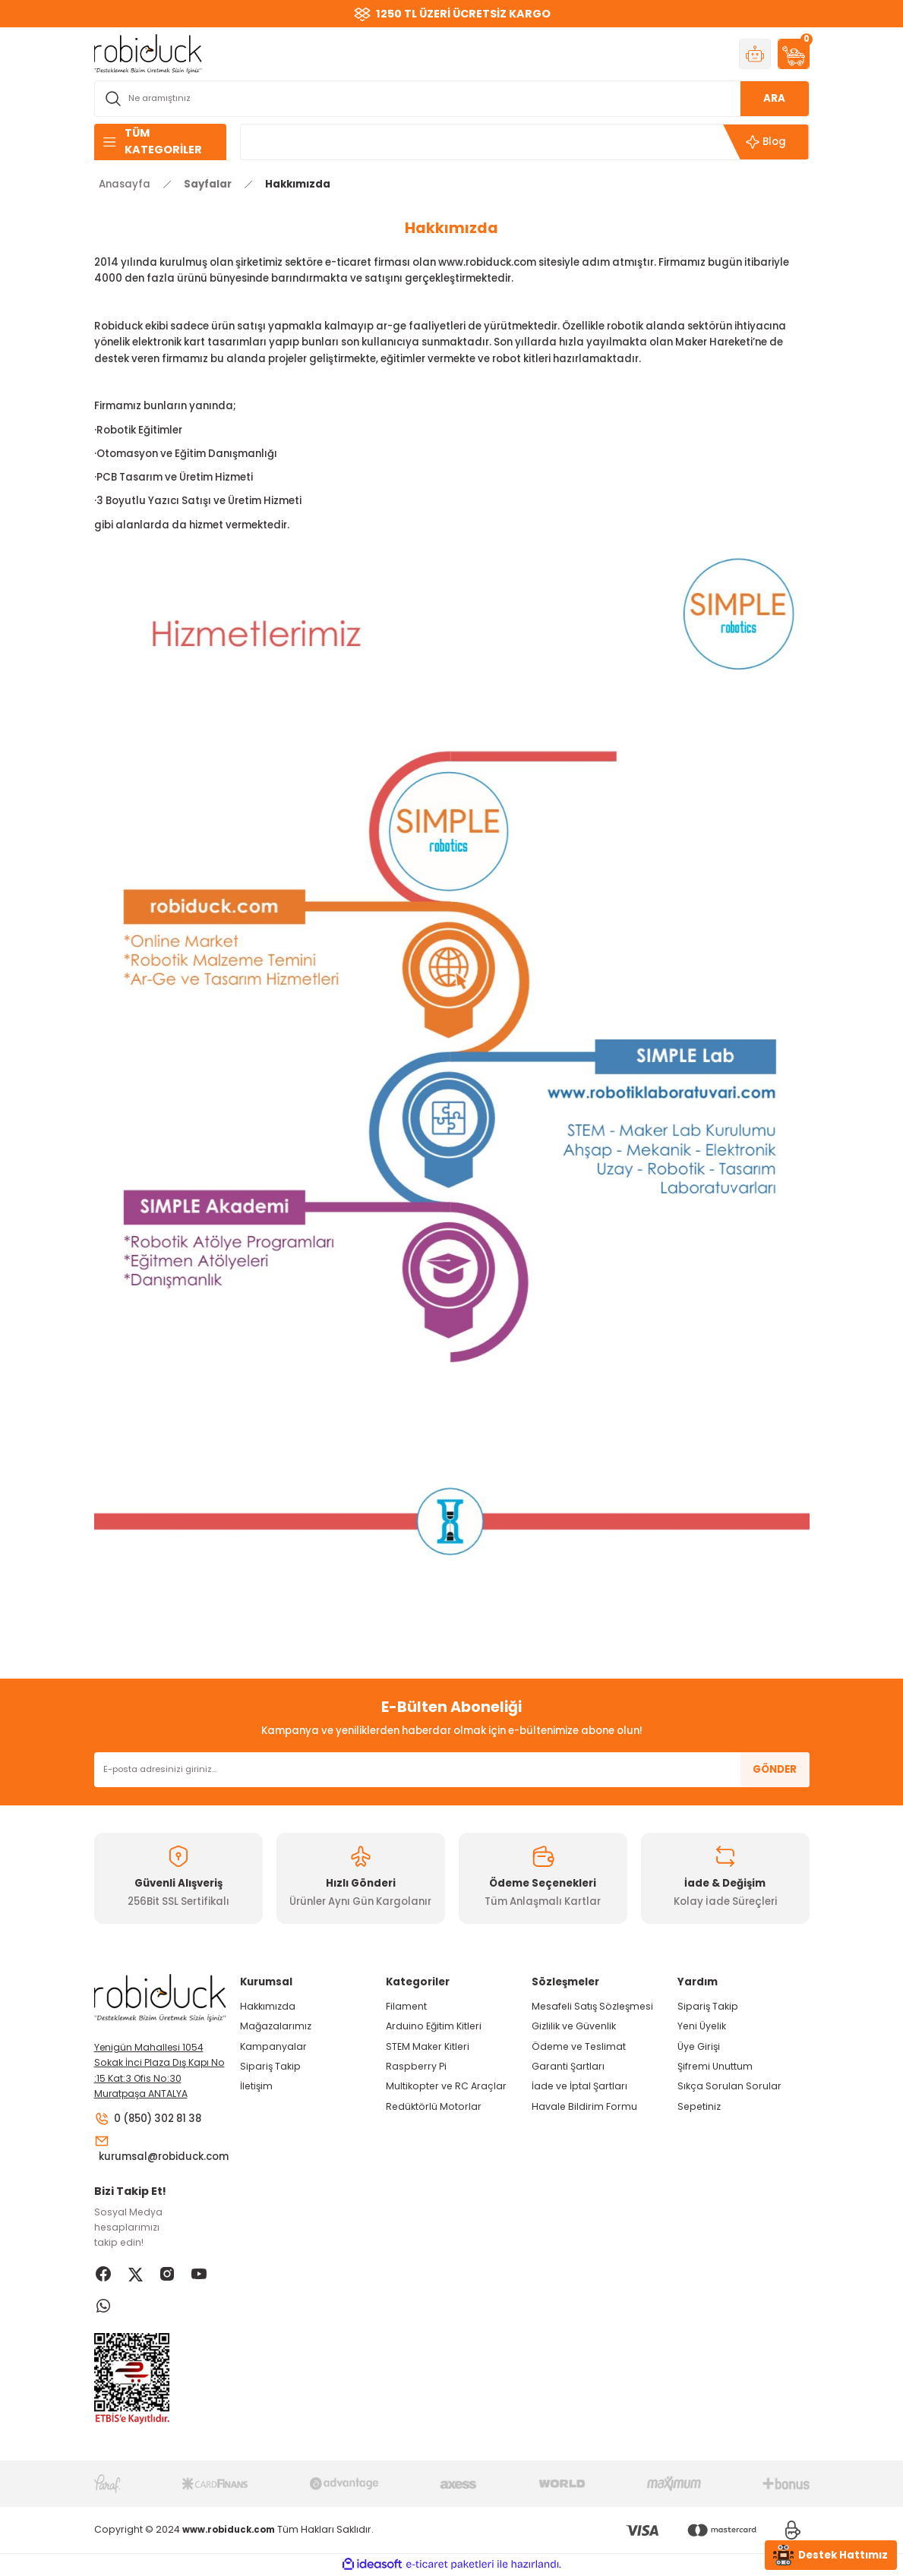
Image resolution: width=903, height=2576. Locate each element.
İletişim (256, 2085)
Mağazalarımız (275, 2025)
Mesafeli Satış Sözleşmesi (592, 2006)
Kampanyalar (273, 2046)
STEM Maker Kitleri (427, 2046)
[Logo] (148, 53)
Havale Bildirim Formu (584, 2106)
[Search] (452, 98)
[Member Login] (755, 54)
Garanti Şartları (568, 2066)
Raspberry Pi (416, 2066)
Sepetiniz (699, 2106)
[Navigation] (160, 142)
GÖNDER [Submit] (775, 1769)
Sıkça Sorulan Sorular (729, 2085)
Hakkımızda (267, 2006)
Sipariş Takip (270, 2066)
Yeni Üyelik (701, 2025)
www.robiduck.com (487, 262)
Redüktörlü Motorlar (433, 2106)
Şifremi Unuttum (715, 2066)
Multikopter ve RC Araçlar (446, 2085)
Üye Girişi (698, 2046)
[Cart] (794, 54)
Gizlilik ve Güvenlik (574, 2025)
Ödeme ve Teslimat (579, 2046)
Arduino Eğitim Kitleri (433, 2025)
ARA (774, 98)
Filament (406, 2006)
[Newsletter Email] (452, 1769)
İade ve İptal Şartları (579, 2085)
